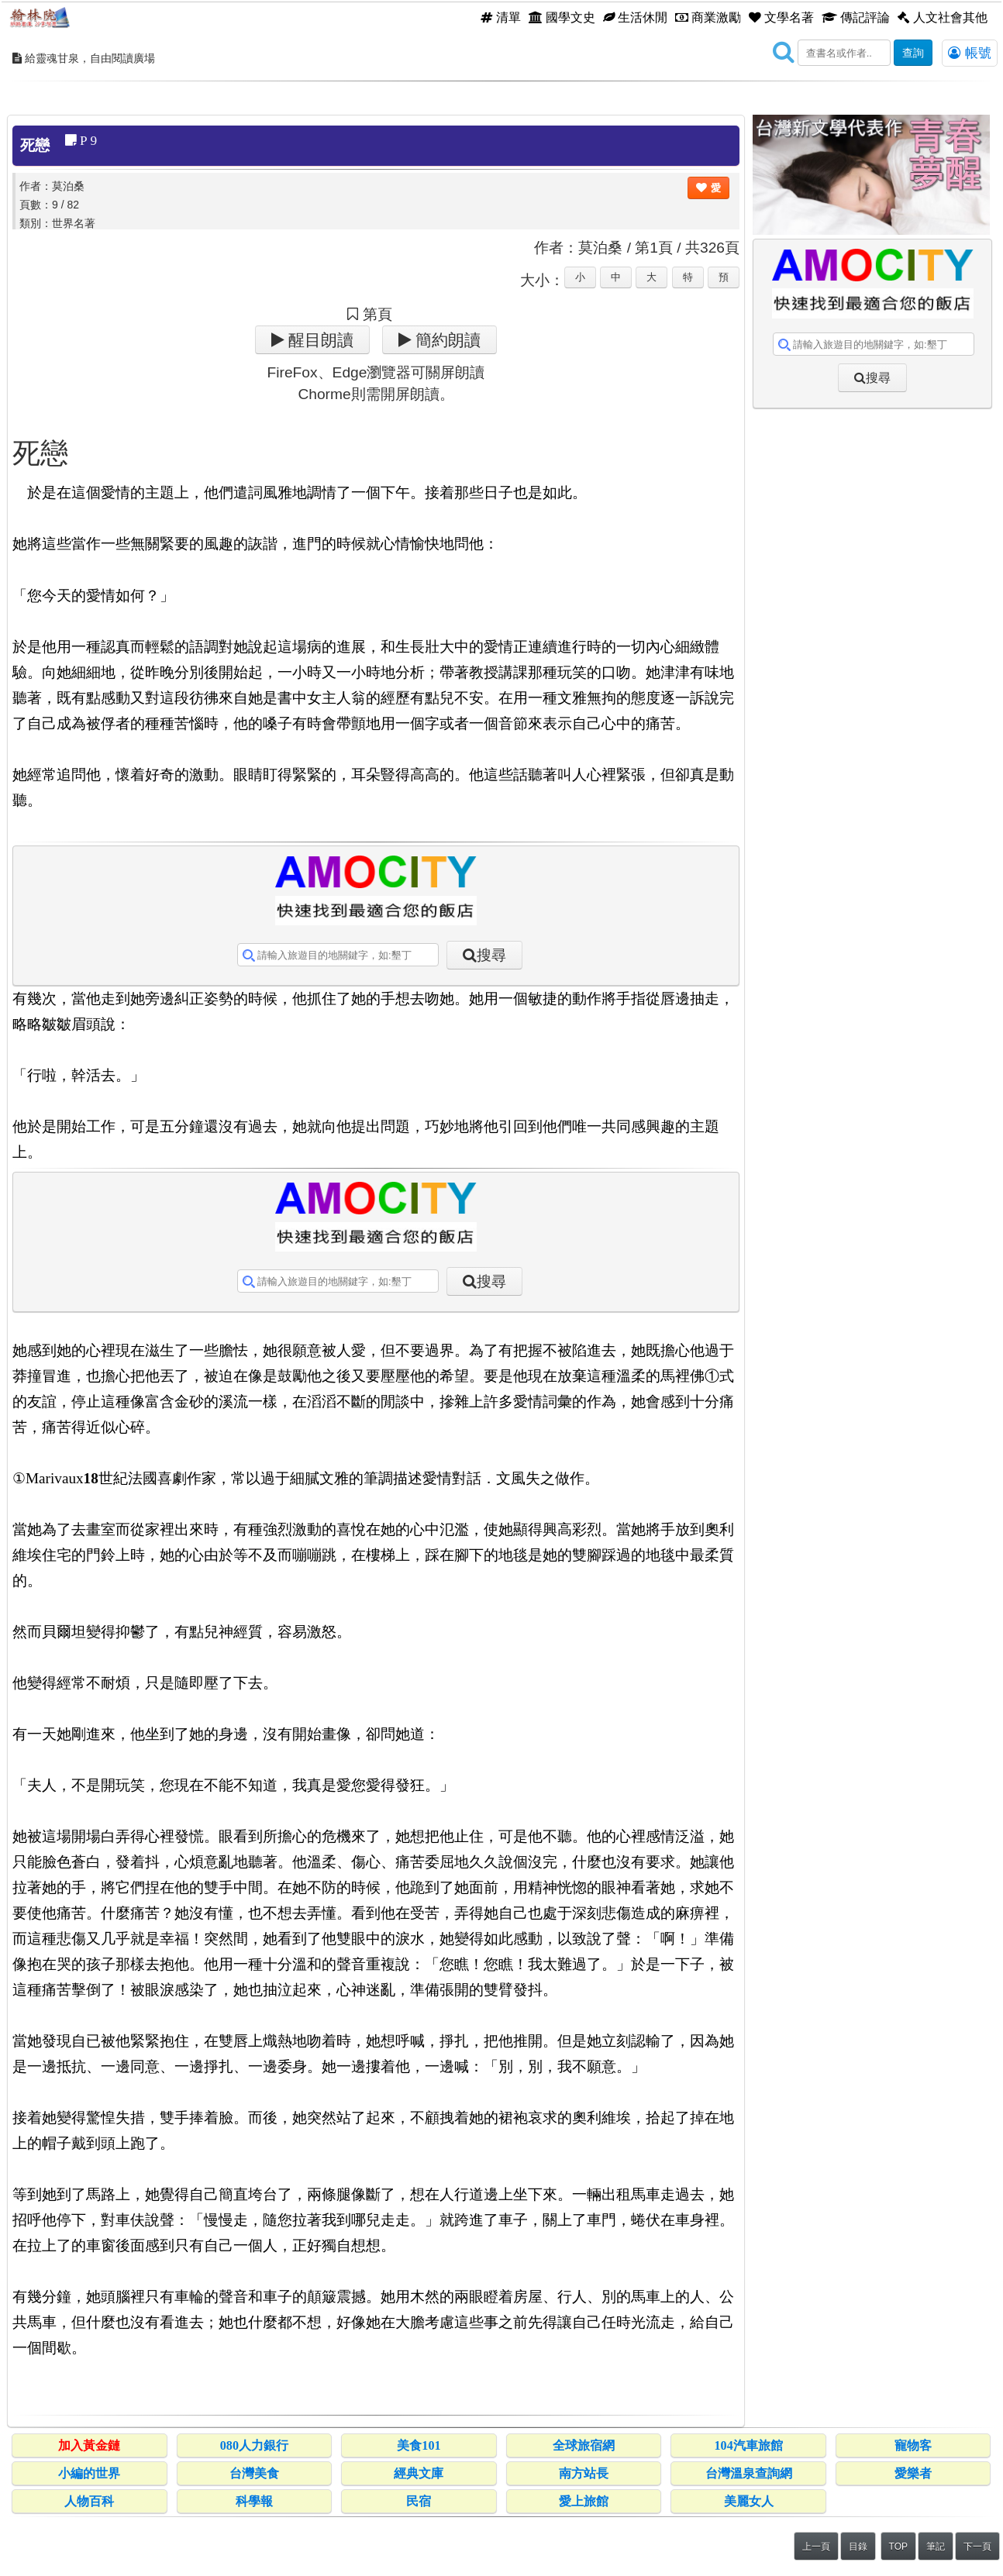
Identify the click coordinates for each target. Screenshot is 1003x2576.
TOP (898, 2546)
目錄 (858, 2546)
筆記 (935, 2546)
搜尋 (491, 955)
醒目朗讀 (318, 340)
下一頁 (977, 2546)
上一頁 (816, 2546)
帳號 (969, 53)
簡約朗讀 (446, 340)
